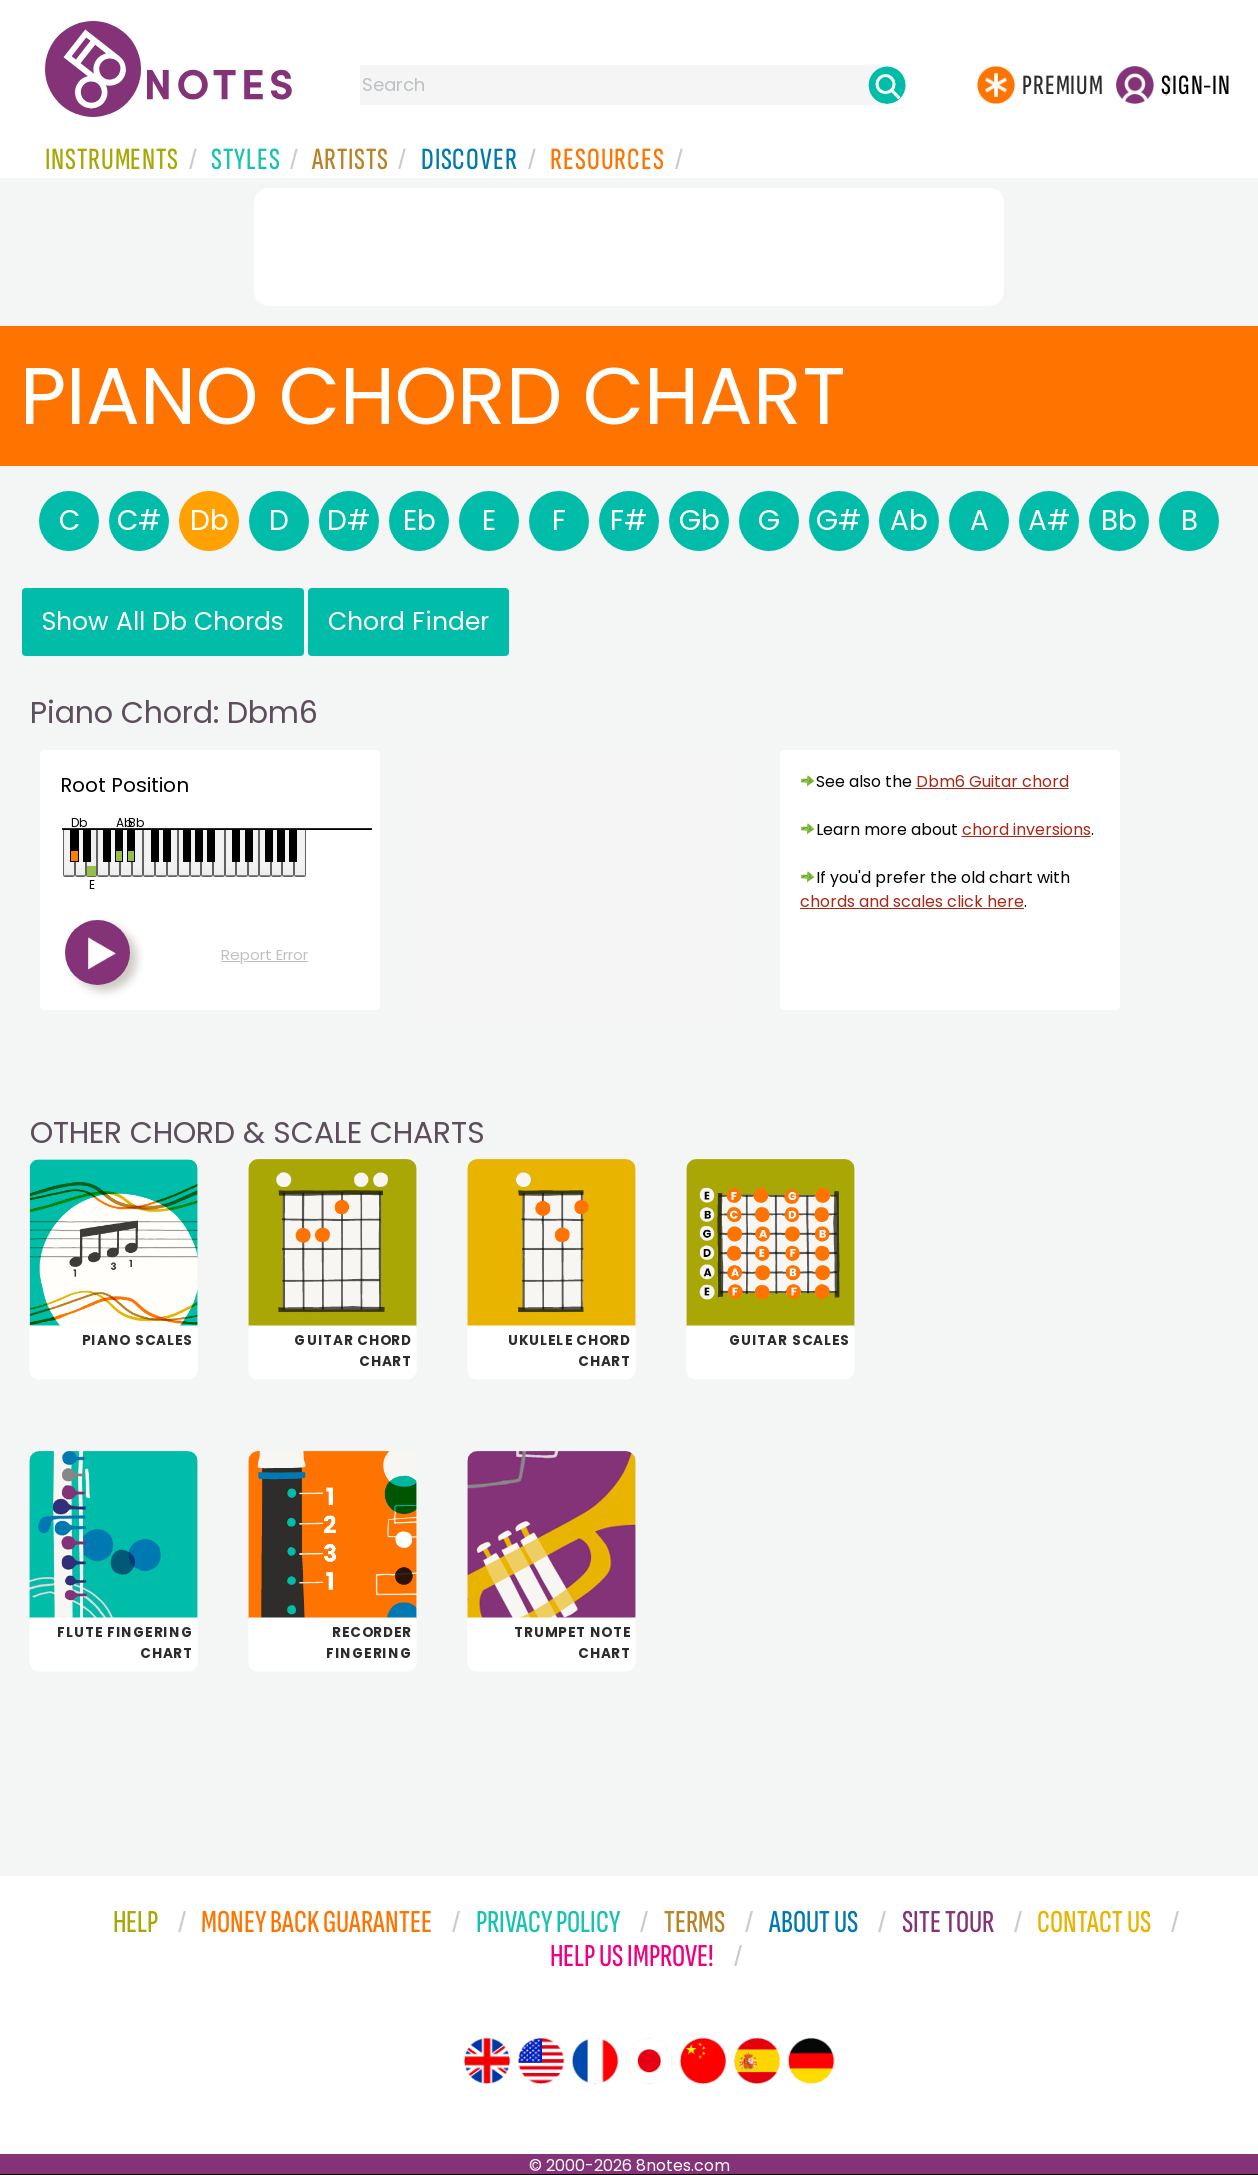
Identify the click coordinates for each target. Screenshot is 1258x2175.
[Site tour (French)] (595, 2061)
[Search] (887, 85)
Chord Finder (408, 621)
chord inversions (1026, 829)
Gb (699, 520)
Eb (419, 520)
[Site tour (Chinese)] (703, 2061)
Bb (1119, 520)
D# (349, 520)
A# (1049, 520)
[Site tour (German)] (811, 2061)
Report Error (264, 954)
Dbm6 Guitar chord (992, 781)
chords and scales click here (912, 901)
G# (839, 520)
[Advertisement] (629, 243)
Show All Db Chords (163, 621)
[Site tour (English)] (487, 2061)
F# (629, 520)
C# (139, 520)
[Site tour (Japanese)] (649, 2061)
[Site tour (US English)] (541, 2061)
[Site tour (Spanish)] (757, 2061)
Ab (909, 520)
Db (209, 520)
